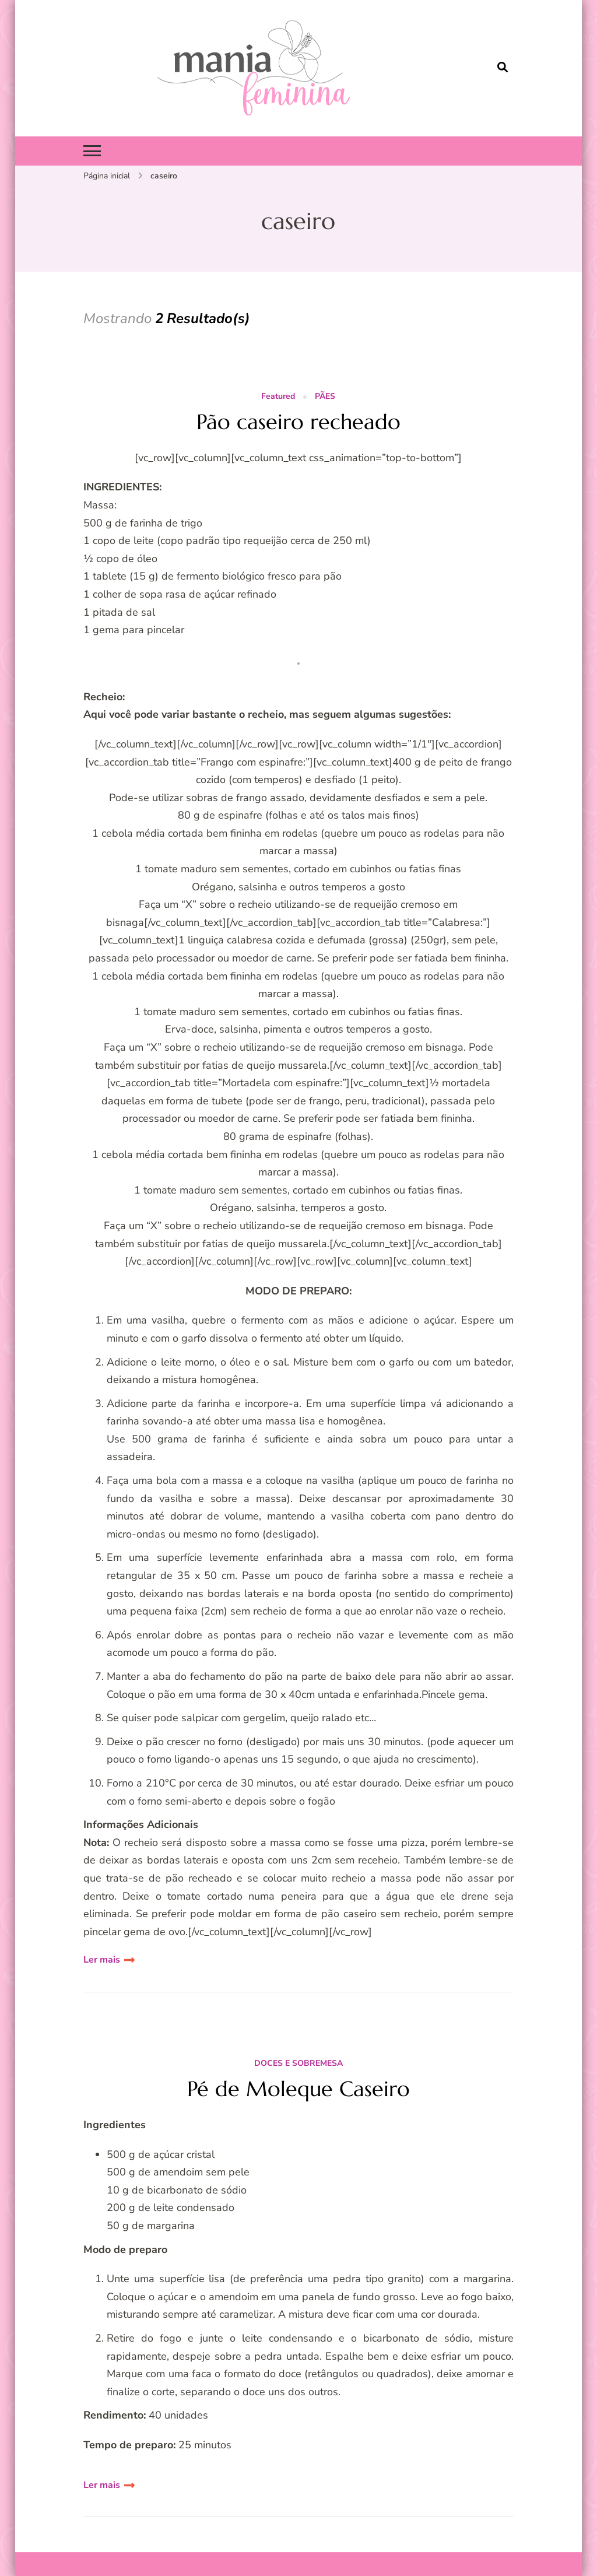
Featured (278, 396)
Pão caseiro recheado (298, 421)
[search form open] (502, 67)
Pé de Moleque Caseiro (298, 2088)
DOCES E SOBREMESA (298, 2063)
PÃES (325, 396)
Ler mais (101, 1959)
